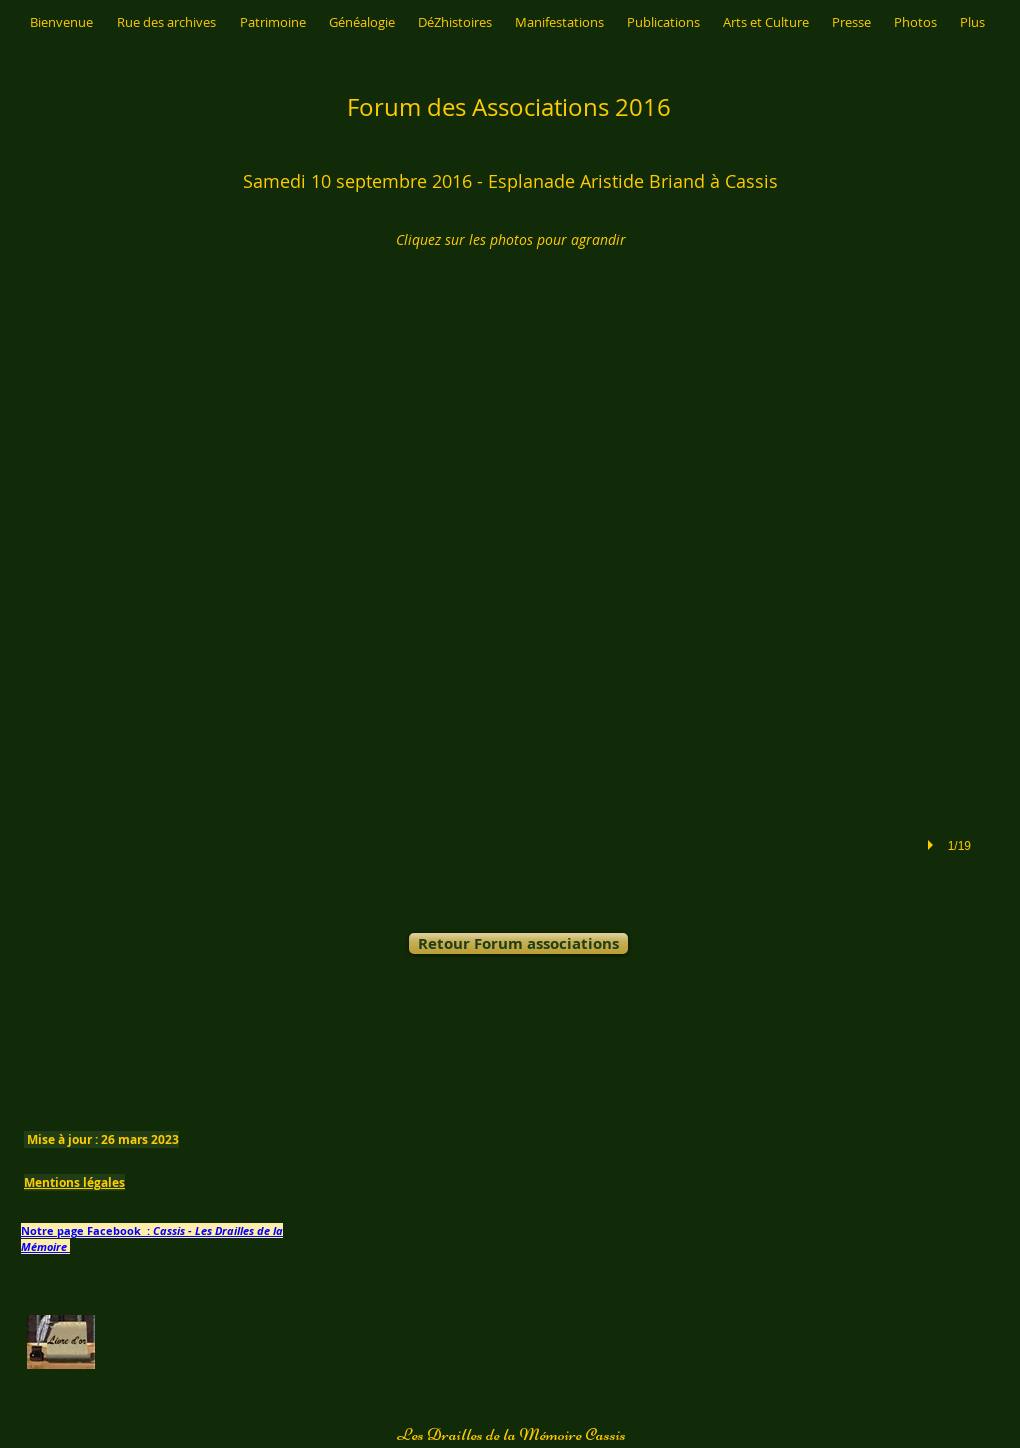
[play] (933, 845)
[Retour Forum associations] (518, 943)
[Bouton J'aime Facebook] (534, 1012)
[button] (505, 620)
